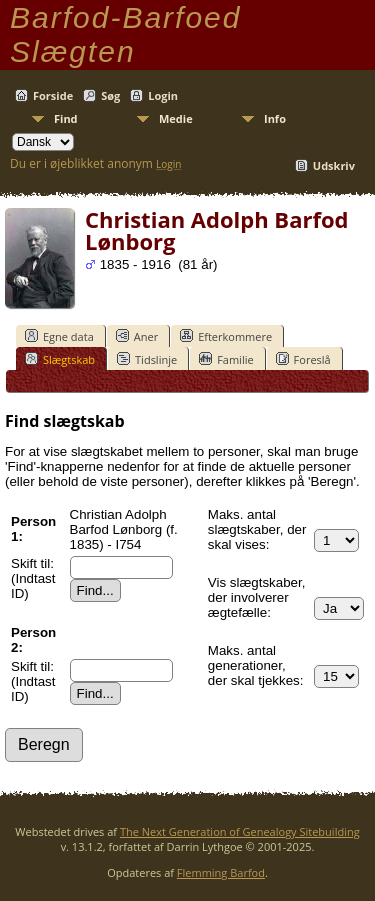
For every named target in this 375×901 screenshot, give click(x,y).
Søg (110, 95)
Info (275, 118)
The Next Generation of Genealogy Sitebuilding (240, 831)
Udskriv (334, 165)
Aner (137, 336)
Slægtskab (60, 359)
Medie (176, 118)
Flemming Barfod (221, 872)
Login (163, 95)
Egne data (59, 336)
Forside (53, 95)
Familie (226, 359)
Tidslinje (147, 359)
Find (66, 118)
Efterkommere (226, 336)
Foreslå (303, 359)
